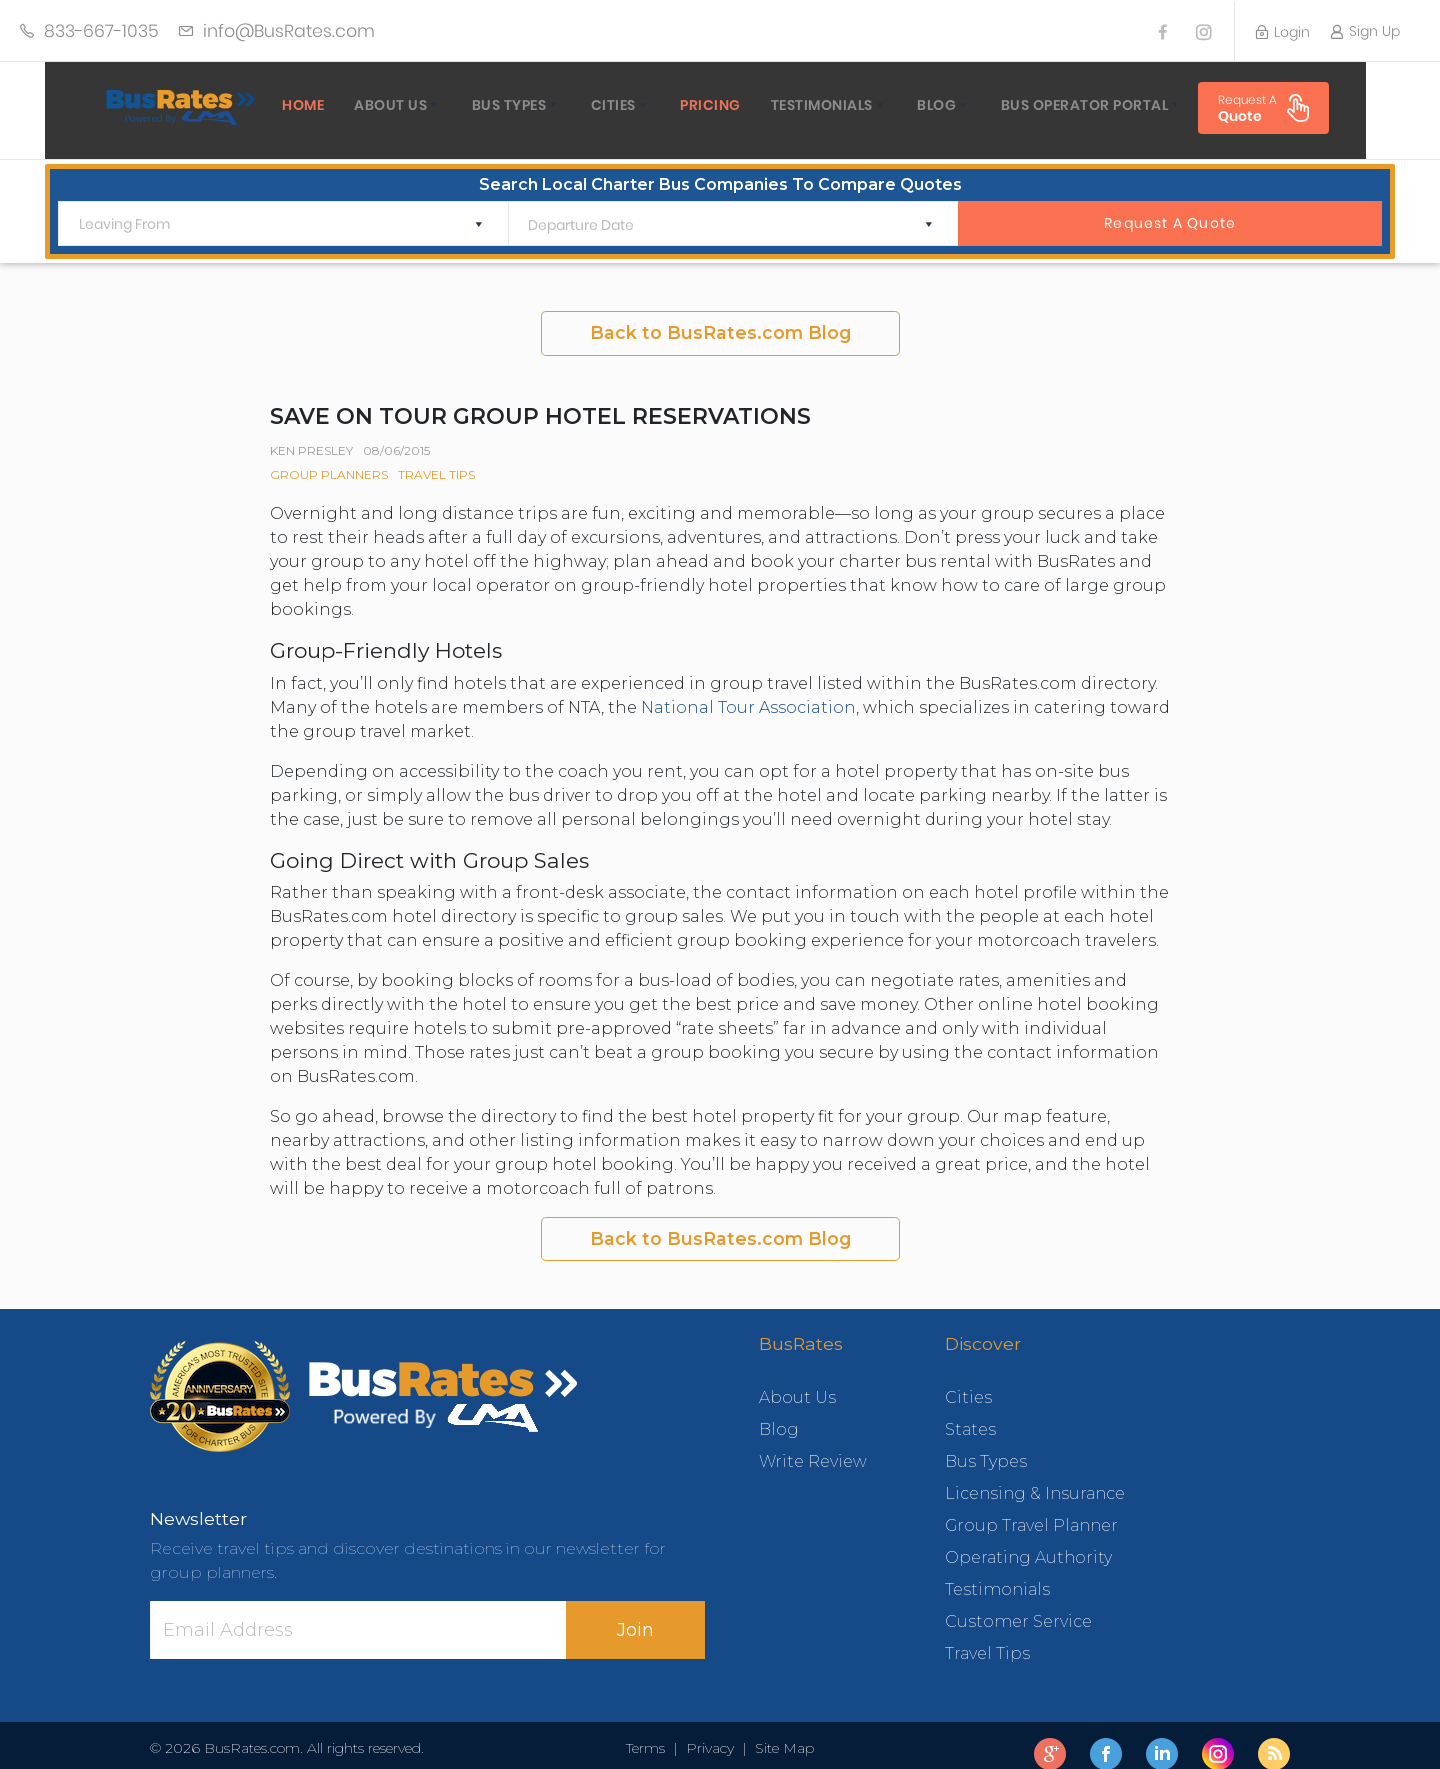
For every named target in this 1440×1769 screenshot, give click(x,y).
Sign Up (1365, 31)
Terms (649, 1731)
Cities (578, 105)
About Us (355, 105)
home (268, 105)
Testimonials (787, 105)
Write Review (813, 1444)
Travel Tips (436, 457)
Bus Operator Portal (1050, 105)
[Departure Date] (717, 208)
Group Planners (329, 457)
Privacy (710, 1731)
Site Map (780, 1731)
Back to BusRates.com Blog (720, 315)
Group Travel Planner (1031, 1508)
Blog (901, 105)
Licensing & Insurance (1035, 1476)
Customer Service (1018, 1604)
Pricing (675, 105)
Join (635, 1612)
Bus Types (474, 105)
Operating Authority (1028, 1540)
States (970, 1412)
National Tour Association (748, 689)
